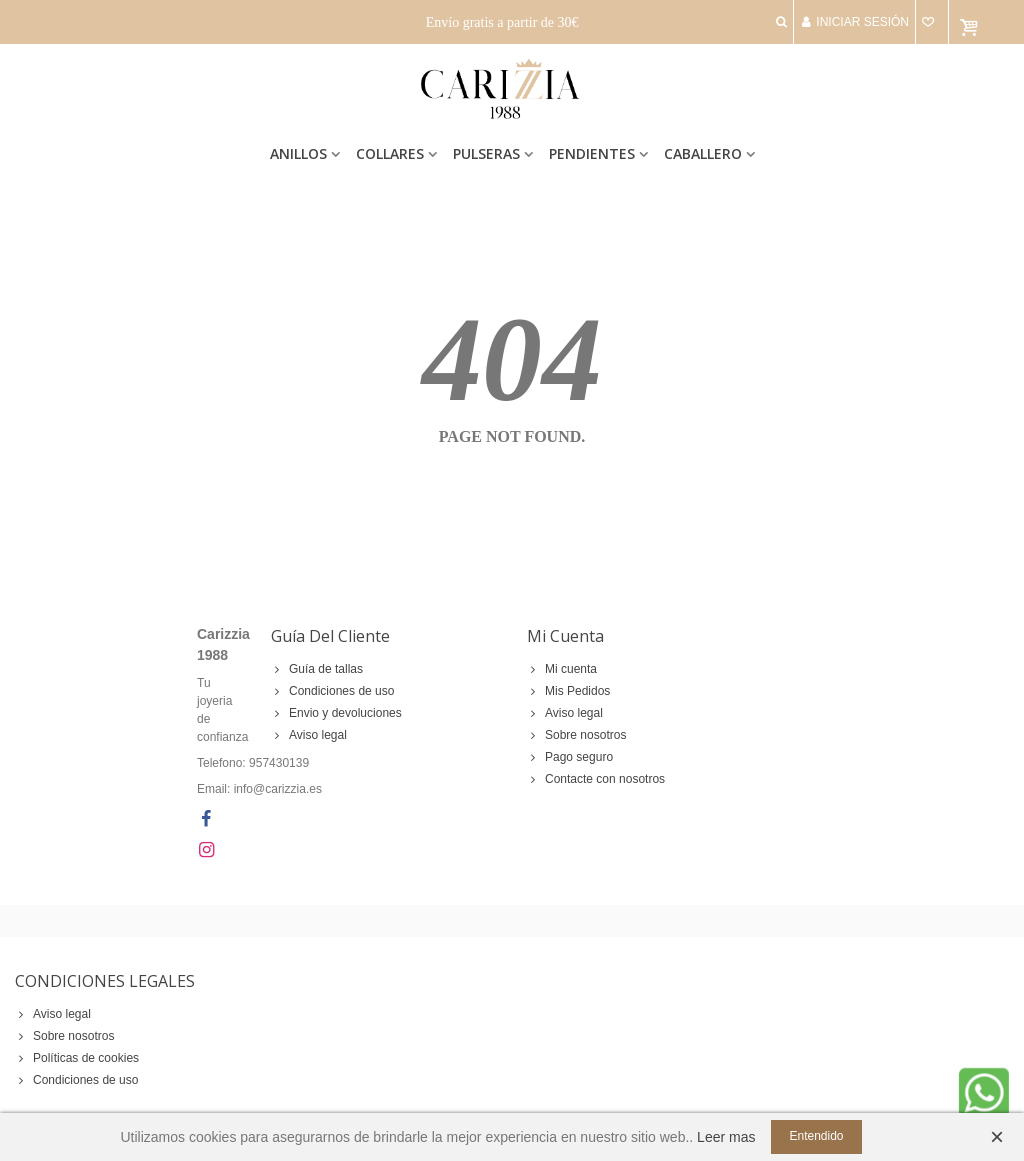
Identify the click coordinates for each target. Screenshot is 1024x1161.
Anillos (298, 153)
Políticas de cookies (77, 1058)
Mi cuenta (562, 669)
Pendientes (592, 153)
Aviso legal (309, 735)
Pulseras (486, 153)
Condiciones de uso (332, 691)
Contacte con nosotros (596, 779)
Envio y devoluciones (336, 713)
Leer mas (726, 1137)
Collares (390, 153)
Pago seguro (570, 757)
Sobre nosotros (576, 735)
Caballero (703, 153)
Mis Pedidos (568, 691)
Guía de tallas (317, 669)
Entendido (816, 1136)
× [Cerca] (997, 1136)
